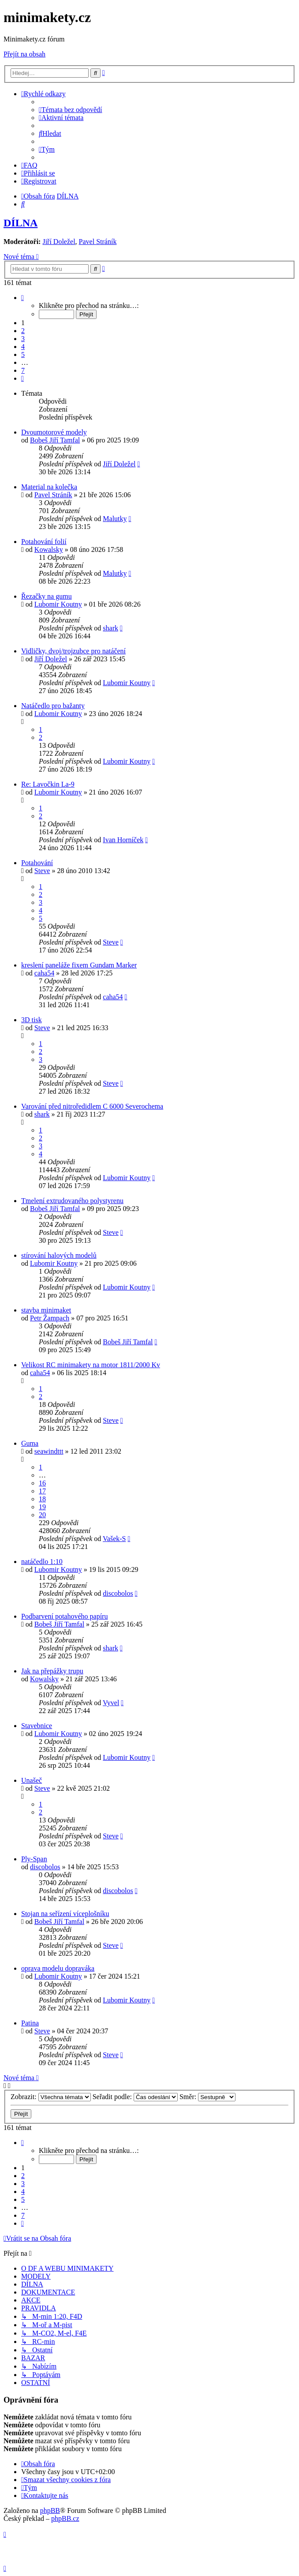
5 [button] (23, 354)
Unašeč (31, 1780)
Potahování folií (44, 541)
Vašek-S (114, 1538)
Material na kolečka (49, 487)
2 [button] (23, 330)
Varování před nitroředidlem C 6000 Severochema (92, 1106)
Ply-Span (34, 1859)
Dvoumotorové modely (54, 432)
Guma (29, 1443)
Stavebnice (36, 1725)
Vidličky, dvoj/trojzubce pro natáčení (73, 651)
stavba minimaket (46, 1310)
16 (42, 1483)
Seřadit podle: (135, 2096)
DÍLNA (20, 223)
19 (42, 1507)
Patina (30, 2023)
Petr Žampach (49, 1318)
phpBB (50, 2510)
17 (42, 1491)
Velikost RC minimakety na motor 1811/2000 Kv (90, 1365)
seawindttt (49, 1451)
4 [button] (23, 346)
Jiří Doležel (58, 241)
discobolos (118, 1593)
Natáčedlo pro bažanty (53, 705)
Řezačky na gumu (46, 596)
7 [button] (23, 370)
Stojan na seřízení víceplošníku (65, 1913)
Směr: (207, 2096)
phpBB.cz (65, 2518)
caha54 (44, 973)
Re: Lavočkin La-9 (48, 784)
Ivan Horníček (123, 840)
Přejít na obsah (24, 54)
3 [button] (23, 338)
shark (110, 628)
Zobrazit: (51, 2096)
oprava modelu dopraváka (57, 1968)
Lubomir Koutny (58, 604)
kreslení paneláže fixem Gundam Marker (79, 965)
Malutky (115, 518)
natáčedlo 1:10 (42, 1561)
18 (42, 1499)
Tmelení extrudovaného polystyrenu (72, 1200)
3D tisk (31, 1020)
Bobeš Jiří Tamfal (55, 440)
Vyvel (111, 1702)
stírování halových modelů (59, 1255)
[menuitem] (70, 109)
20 (42, 1515)
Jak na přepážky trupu (52, 1671)
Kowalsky (48, 549)
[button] (22, 297)
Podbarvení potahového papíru (64, 1616)
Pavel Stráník (98, 241)
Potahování (37, 862)
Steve (42, 870)
